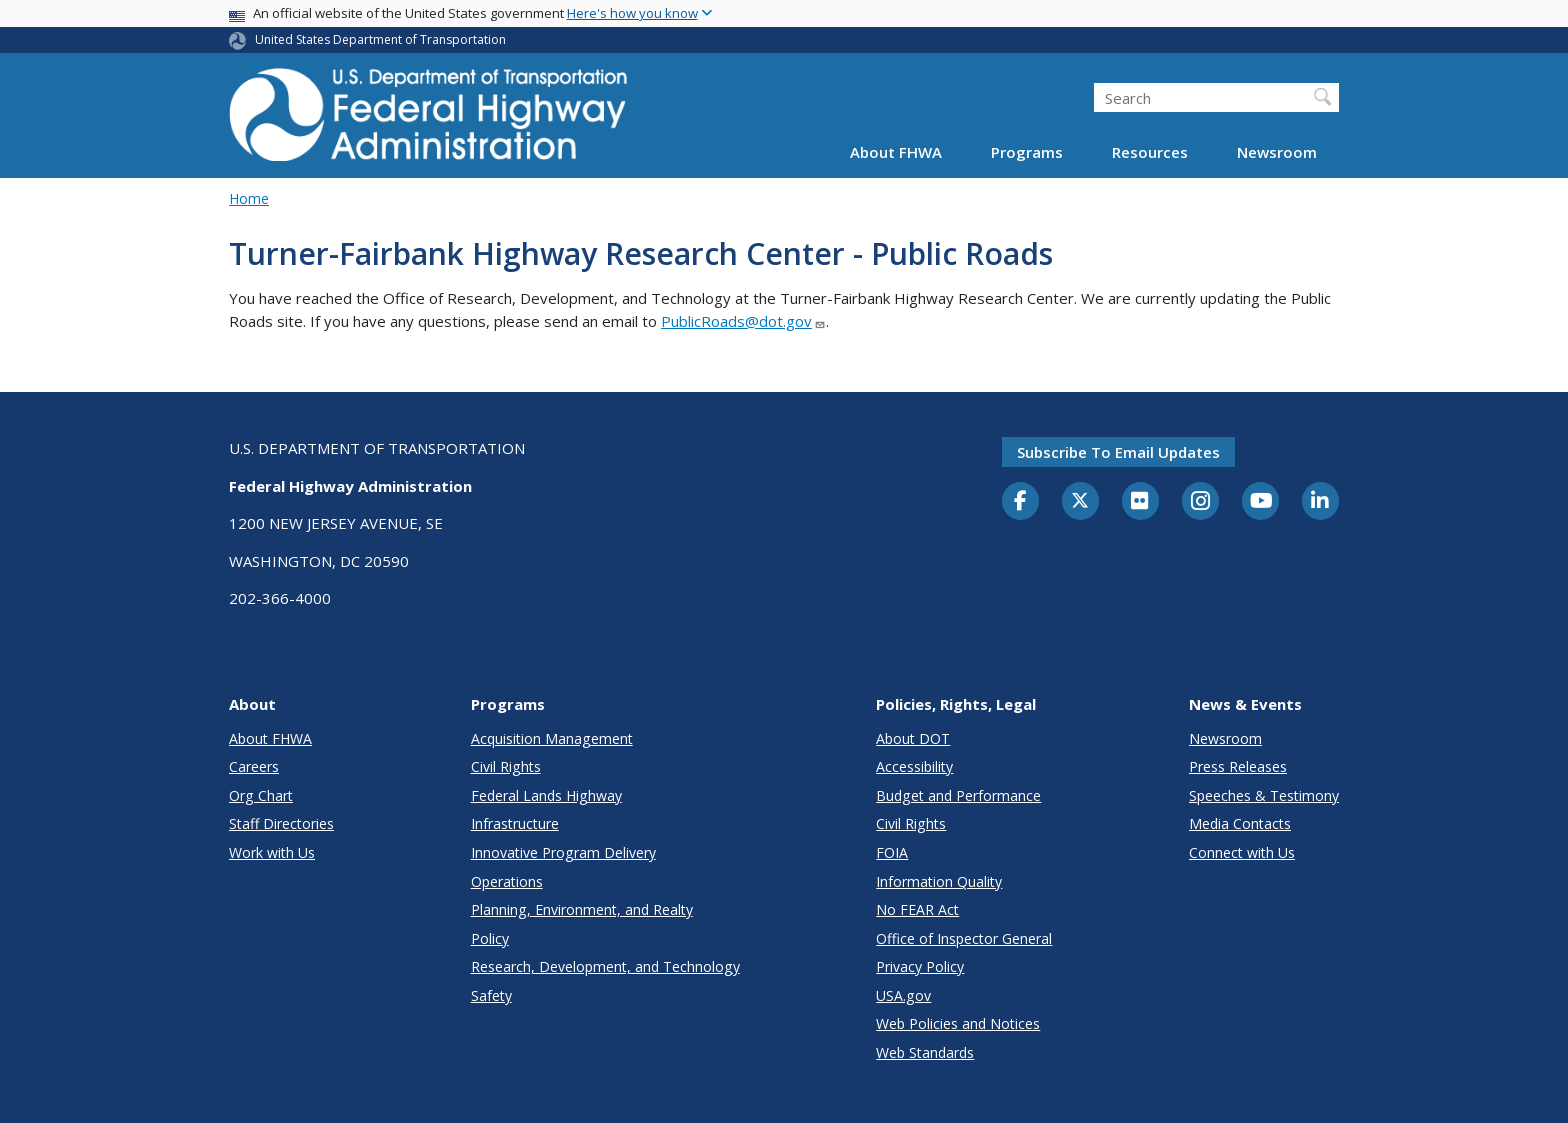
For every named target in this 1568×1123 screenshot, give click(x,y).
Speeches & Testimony (1264, 795)
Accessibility (914, 766)
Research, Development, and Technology (605, 966)
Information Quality (939, 881)
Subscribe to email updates (1118, 452)
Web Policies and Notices (958, 1023)
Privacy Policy (920, 966)
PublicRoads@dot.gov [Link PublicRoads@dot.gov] (743, 321)
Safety (491, 995)
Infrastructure (515, 823)
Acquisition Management (552, 738)
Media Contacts (1240, 823)
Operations (507, 881)
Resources (1150, 152)
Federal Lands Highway (546, 795)
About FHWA (896, 152)
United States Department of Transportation (380, 39)
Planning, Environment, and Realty (582, 909)
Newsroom (1277, 152)
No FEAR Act (917, 909)
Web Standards (925, 1052)
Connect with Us (1242, 852)
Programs (1027, 152)
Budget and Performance (958, 795)
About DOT (913, 738)
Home (249, 198)
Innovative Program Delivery (563, 852)
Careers (254, 766)
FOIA (892, 852)
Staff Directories (281, 823)
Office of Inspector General (964, 938)
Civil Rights (506, 766)
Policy (490, 938)
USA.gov (903, 995)
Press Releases (1238, 766)
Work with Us (272, 852)
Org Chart (261, 795)
